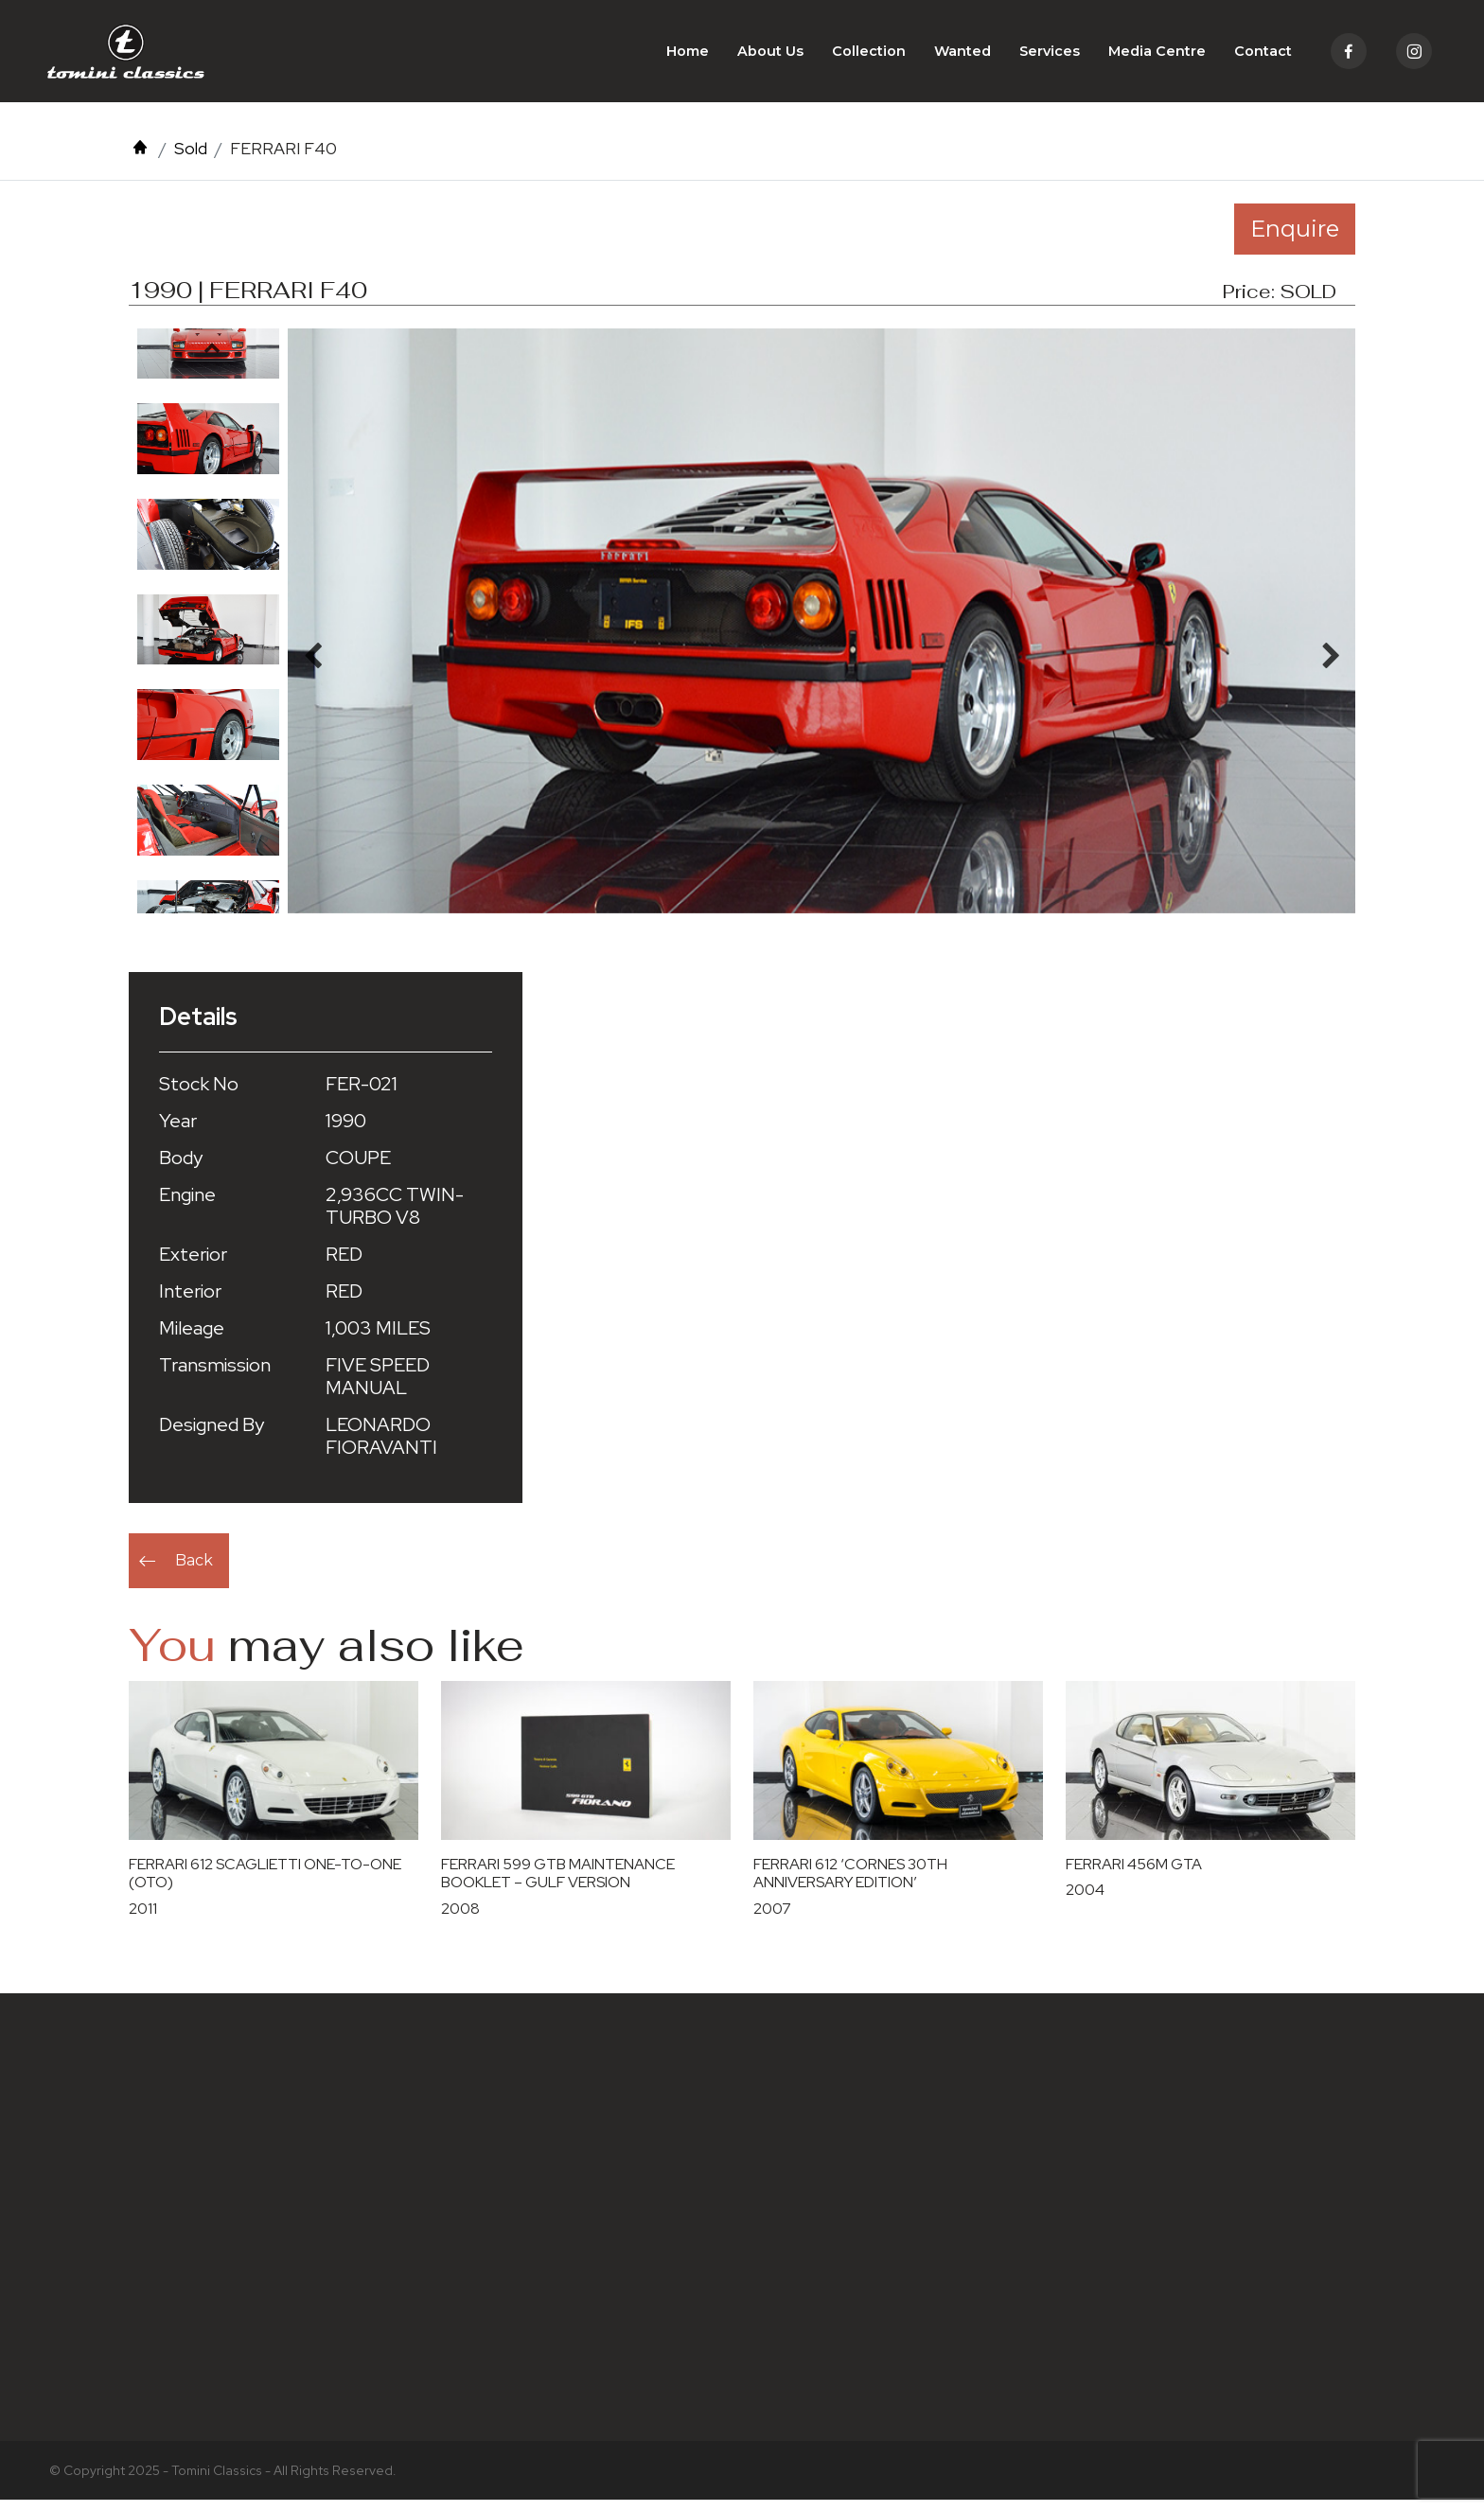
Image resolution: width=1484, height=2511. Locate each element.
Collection (869, 56)
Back (194, 1572)
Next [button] (212, 914)
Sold (190, 159)
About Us (770, 56)
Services (1049, 56)
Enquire (1294, 240)
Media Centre (1157, 56)
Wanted (962, 56)
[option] (208, 450)
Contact (1263, 56)
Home (687, 56)
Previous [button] (212, 358)
